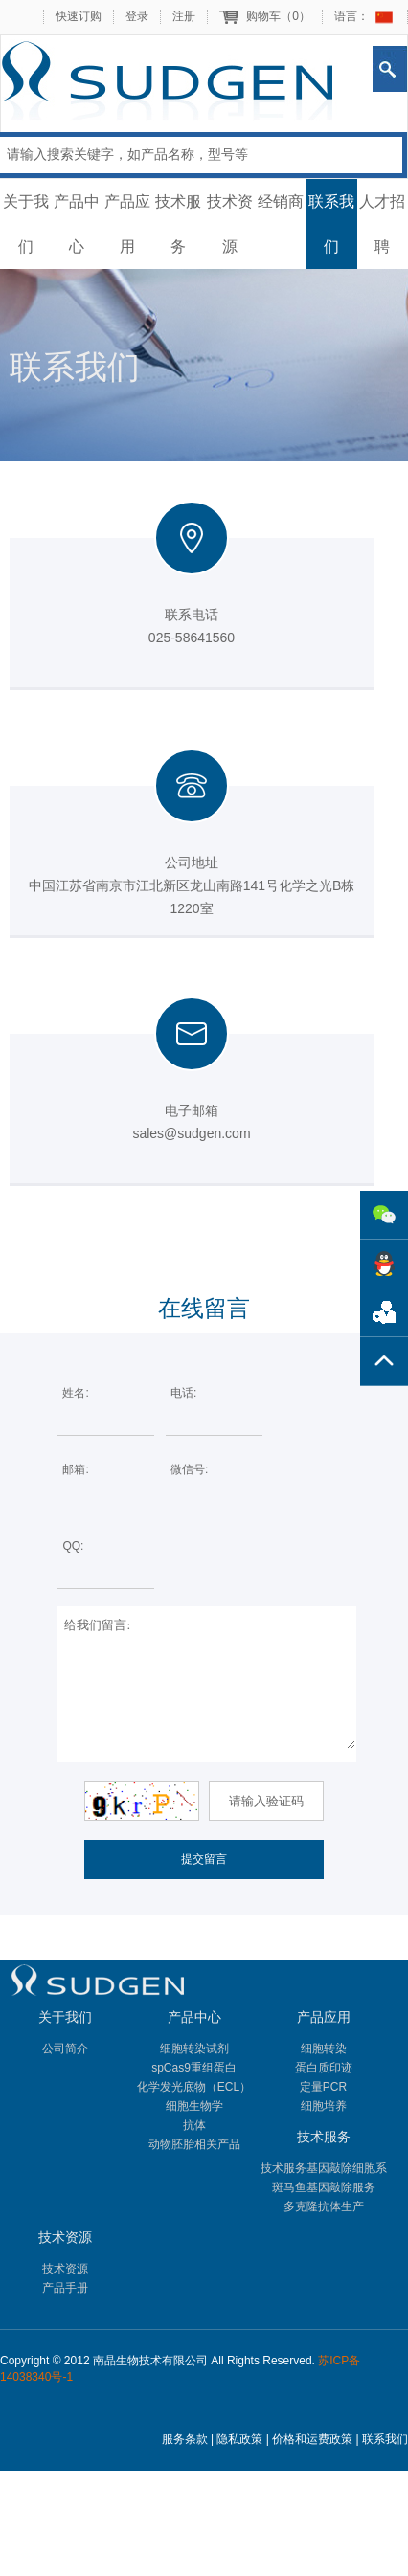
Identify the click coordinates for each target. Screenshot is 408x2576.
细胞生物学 (194, 2106)
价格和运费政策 (312, 2439)
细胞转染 (324, 2048)
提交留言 (204, 1859)
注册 (183, 16)
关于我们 (26, 224)
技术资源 (230, 224)
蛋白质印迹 (323, 2067)
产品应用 (127, 224)
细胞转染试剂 (194, 2048)
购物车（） (278, 16)
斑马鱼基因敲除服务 (323, 2187)
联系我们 (331, 224)
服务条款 (185, 2439)
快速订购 (79, 16)
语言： (351, 16)
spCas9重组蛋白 (194, 2067)
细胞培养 (324, 2106)
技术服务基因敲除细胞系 (324, 2168)
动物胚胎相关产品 (194, 2144)
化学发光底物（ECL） (194, 2087)
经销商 (281, 201)
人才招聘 (382, 224)
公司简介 (65, 2048)
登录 (136, 16)
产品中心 (77, 224)
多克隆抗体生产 (323, 2206)
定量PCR (323, 2087)
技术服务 (178, 224)
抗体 (194, 2125)
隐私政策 (239, 2439)
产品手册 (65, 2288)
